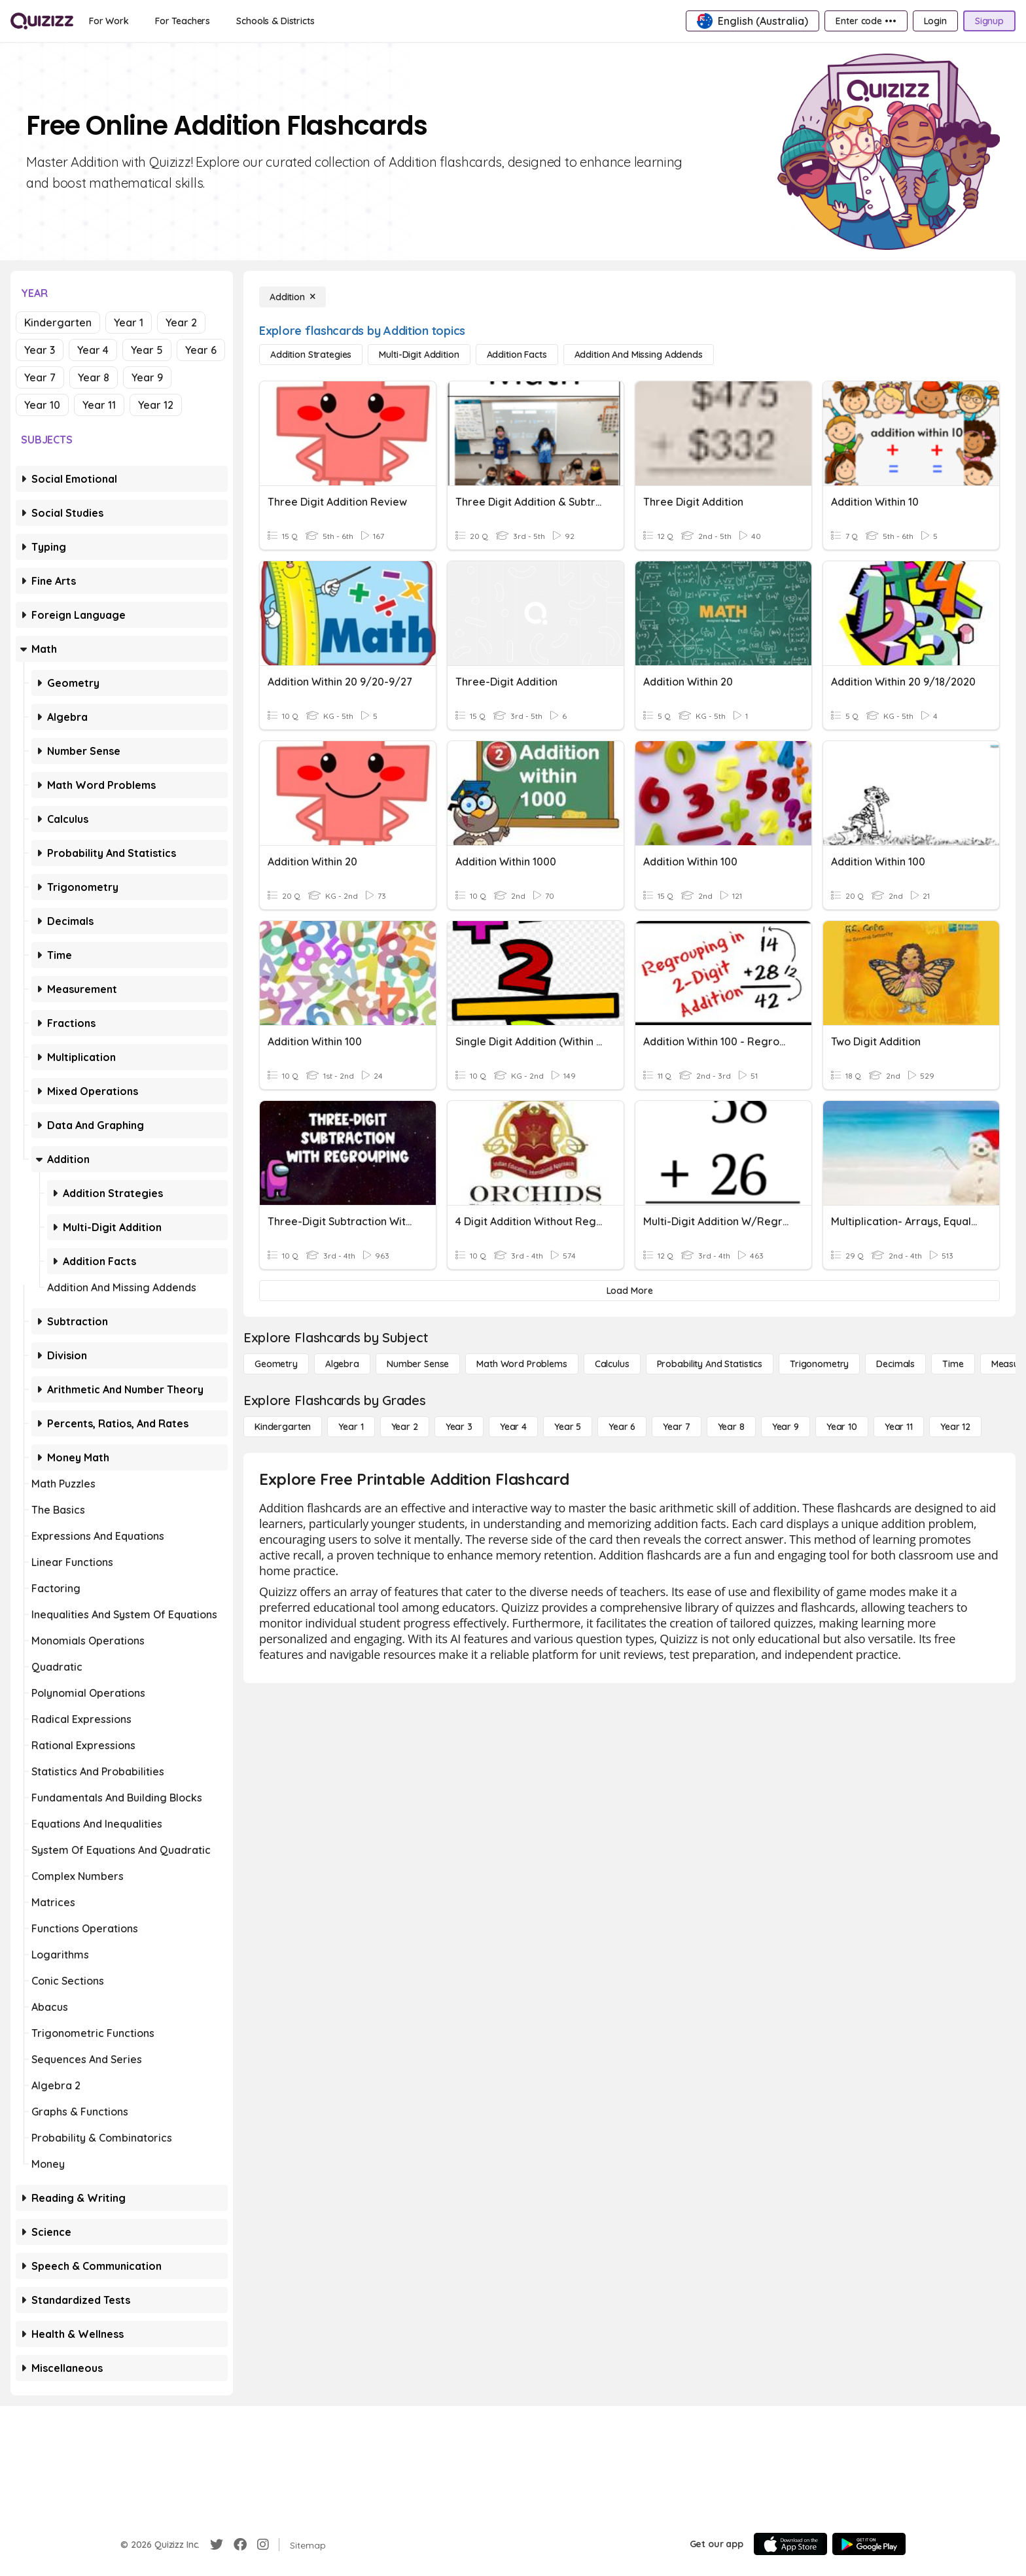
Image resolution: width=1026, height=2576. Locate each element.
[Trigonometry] (819, 1363)
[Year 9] (785, 1426)
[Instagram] (263, 2544)
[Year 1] (350, 1426)
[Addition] (292, 297)
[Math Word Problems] (521, 1363)
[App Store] (790, 2544)
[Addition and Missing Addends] (638, 354)
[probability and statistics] (709, 1363)
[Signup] (989, 20)
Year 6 (201, 350)
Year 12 (155, 404)
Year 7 (40, 377)
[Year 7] (676, 1426)
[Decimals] (895, 1363)
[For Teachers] (183, 20)
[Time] (952, 1363)
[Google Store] (869, 2544)
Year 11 (99, 404)
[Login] (935, 20)
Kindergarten (58, 322)
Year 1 (128, 322)
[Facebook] (240, 2544)
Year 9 (147, 377)
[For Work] (109, 20)
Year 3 (39, 350)
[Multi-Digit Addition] (419, 354)
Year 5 (147, 350)
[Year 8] (731, 1426)
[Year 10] (841, 1426)
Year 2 (181, 322)
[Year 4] (513, 1426)
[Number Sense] (418, 1363)
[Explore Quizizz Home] (41, 20)
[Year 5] (567, 1426)
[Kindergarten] (282, 1426)
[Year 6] (621, 1426)
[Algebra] (342, 1363)
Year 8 (93, 377)
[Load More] (629, 1290)
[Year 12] (955, 1426)
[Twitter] (216, 2544)
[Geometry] (276, 1363)
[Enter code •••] (865, 20)
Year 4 (93, 350)
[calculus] (612, 1363)
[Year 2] (404, 1426)
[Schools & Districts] (275, 20)
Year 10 (42, 404)
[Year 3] (459, 1426)
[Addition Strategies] (311, 354)
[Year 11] (899, 1426)
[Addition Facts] (517, 354)
